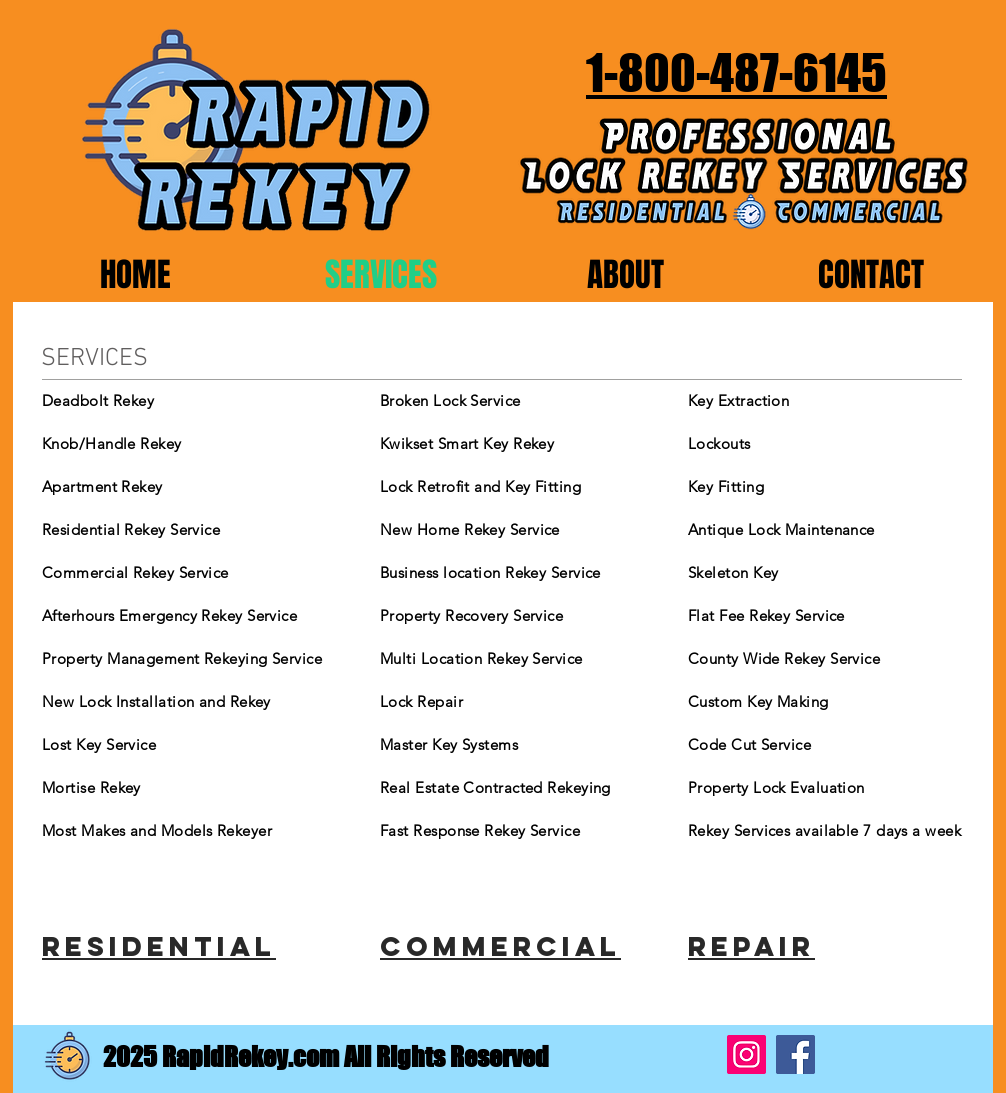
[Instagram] (746, 1054)
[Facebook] (795, 1054)
